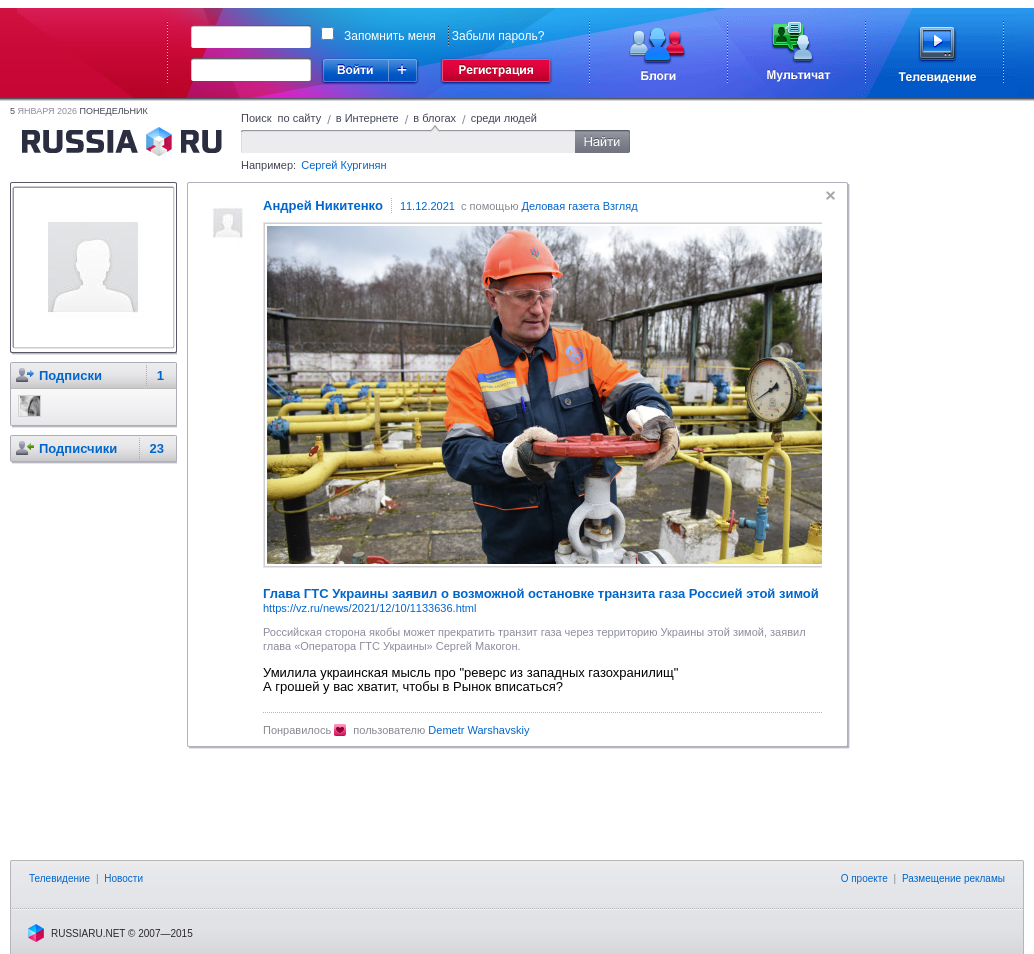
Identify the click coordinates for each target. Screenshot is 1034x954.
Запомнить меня (390, 36)
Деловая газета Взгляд (579, 206)
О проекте (864, 878)
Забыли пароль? (498, 36)
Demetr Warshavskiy (478, 730)
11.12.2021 (427, 206)
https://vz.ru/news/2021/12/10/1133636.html (369, 608)
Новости (123, 878)
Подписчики (78, 448)
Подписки (70, 375)
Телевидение (59, 878)
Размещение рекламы (953, 878)
